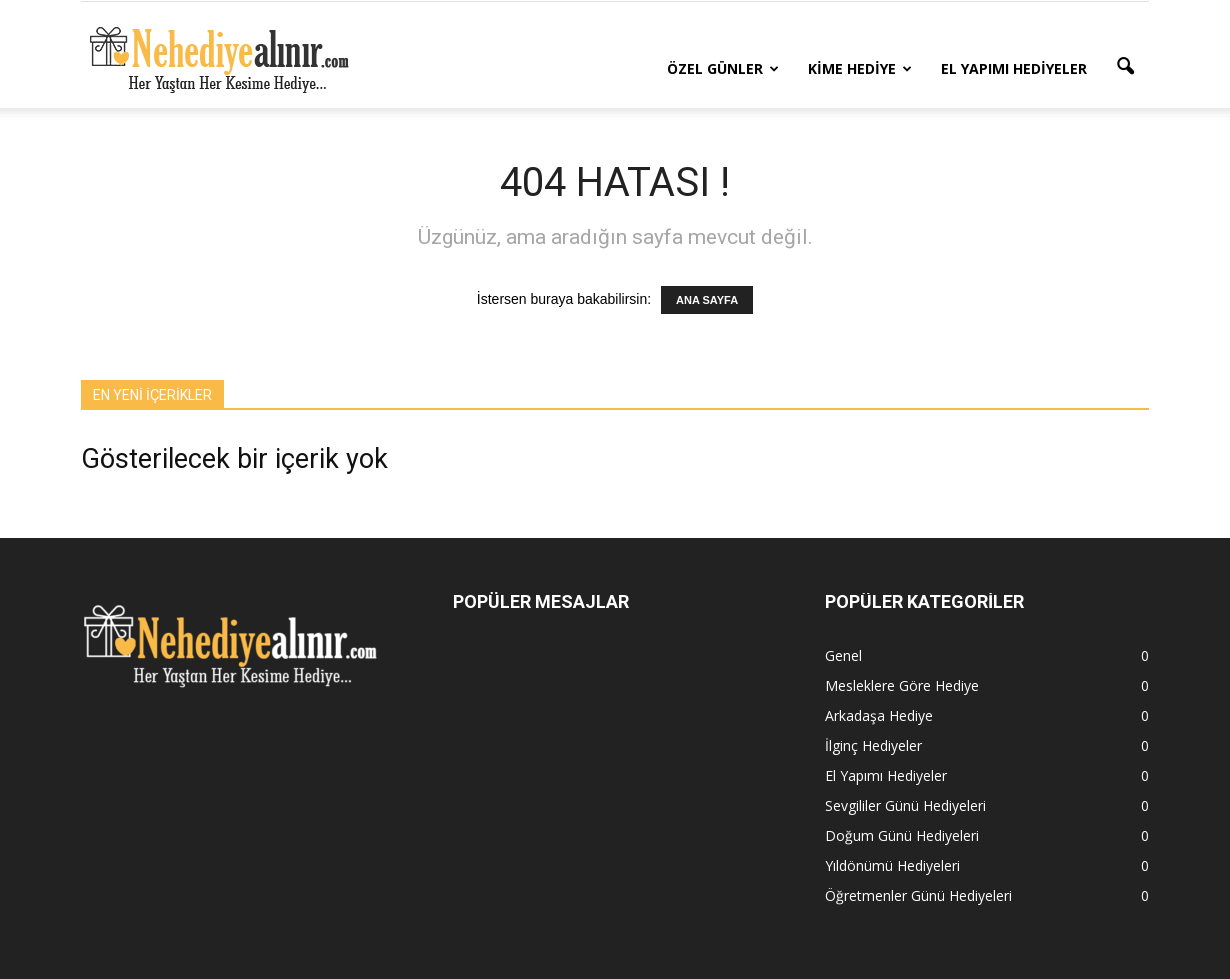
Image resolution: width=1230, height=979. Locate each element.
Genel (843, 655)
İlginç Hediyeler (873, 745)
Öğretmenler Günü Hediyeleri (918, 895)
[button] (1125, 67)
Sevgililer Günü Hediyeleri (905, 805)
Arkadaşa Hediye (879, 715)
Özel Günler (723, 68)
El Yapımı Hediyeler (1014, 68)
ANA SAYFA (707, 300)
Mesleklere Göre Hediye (902, 685)
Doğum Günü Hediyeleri (902, 835)
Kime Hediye (860, 68)
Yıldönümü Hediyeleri (892, 865)
